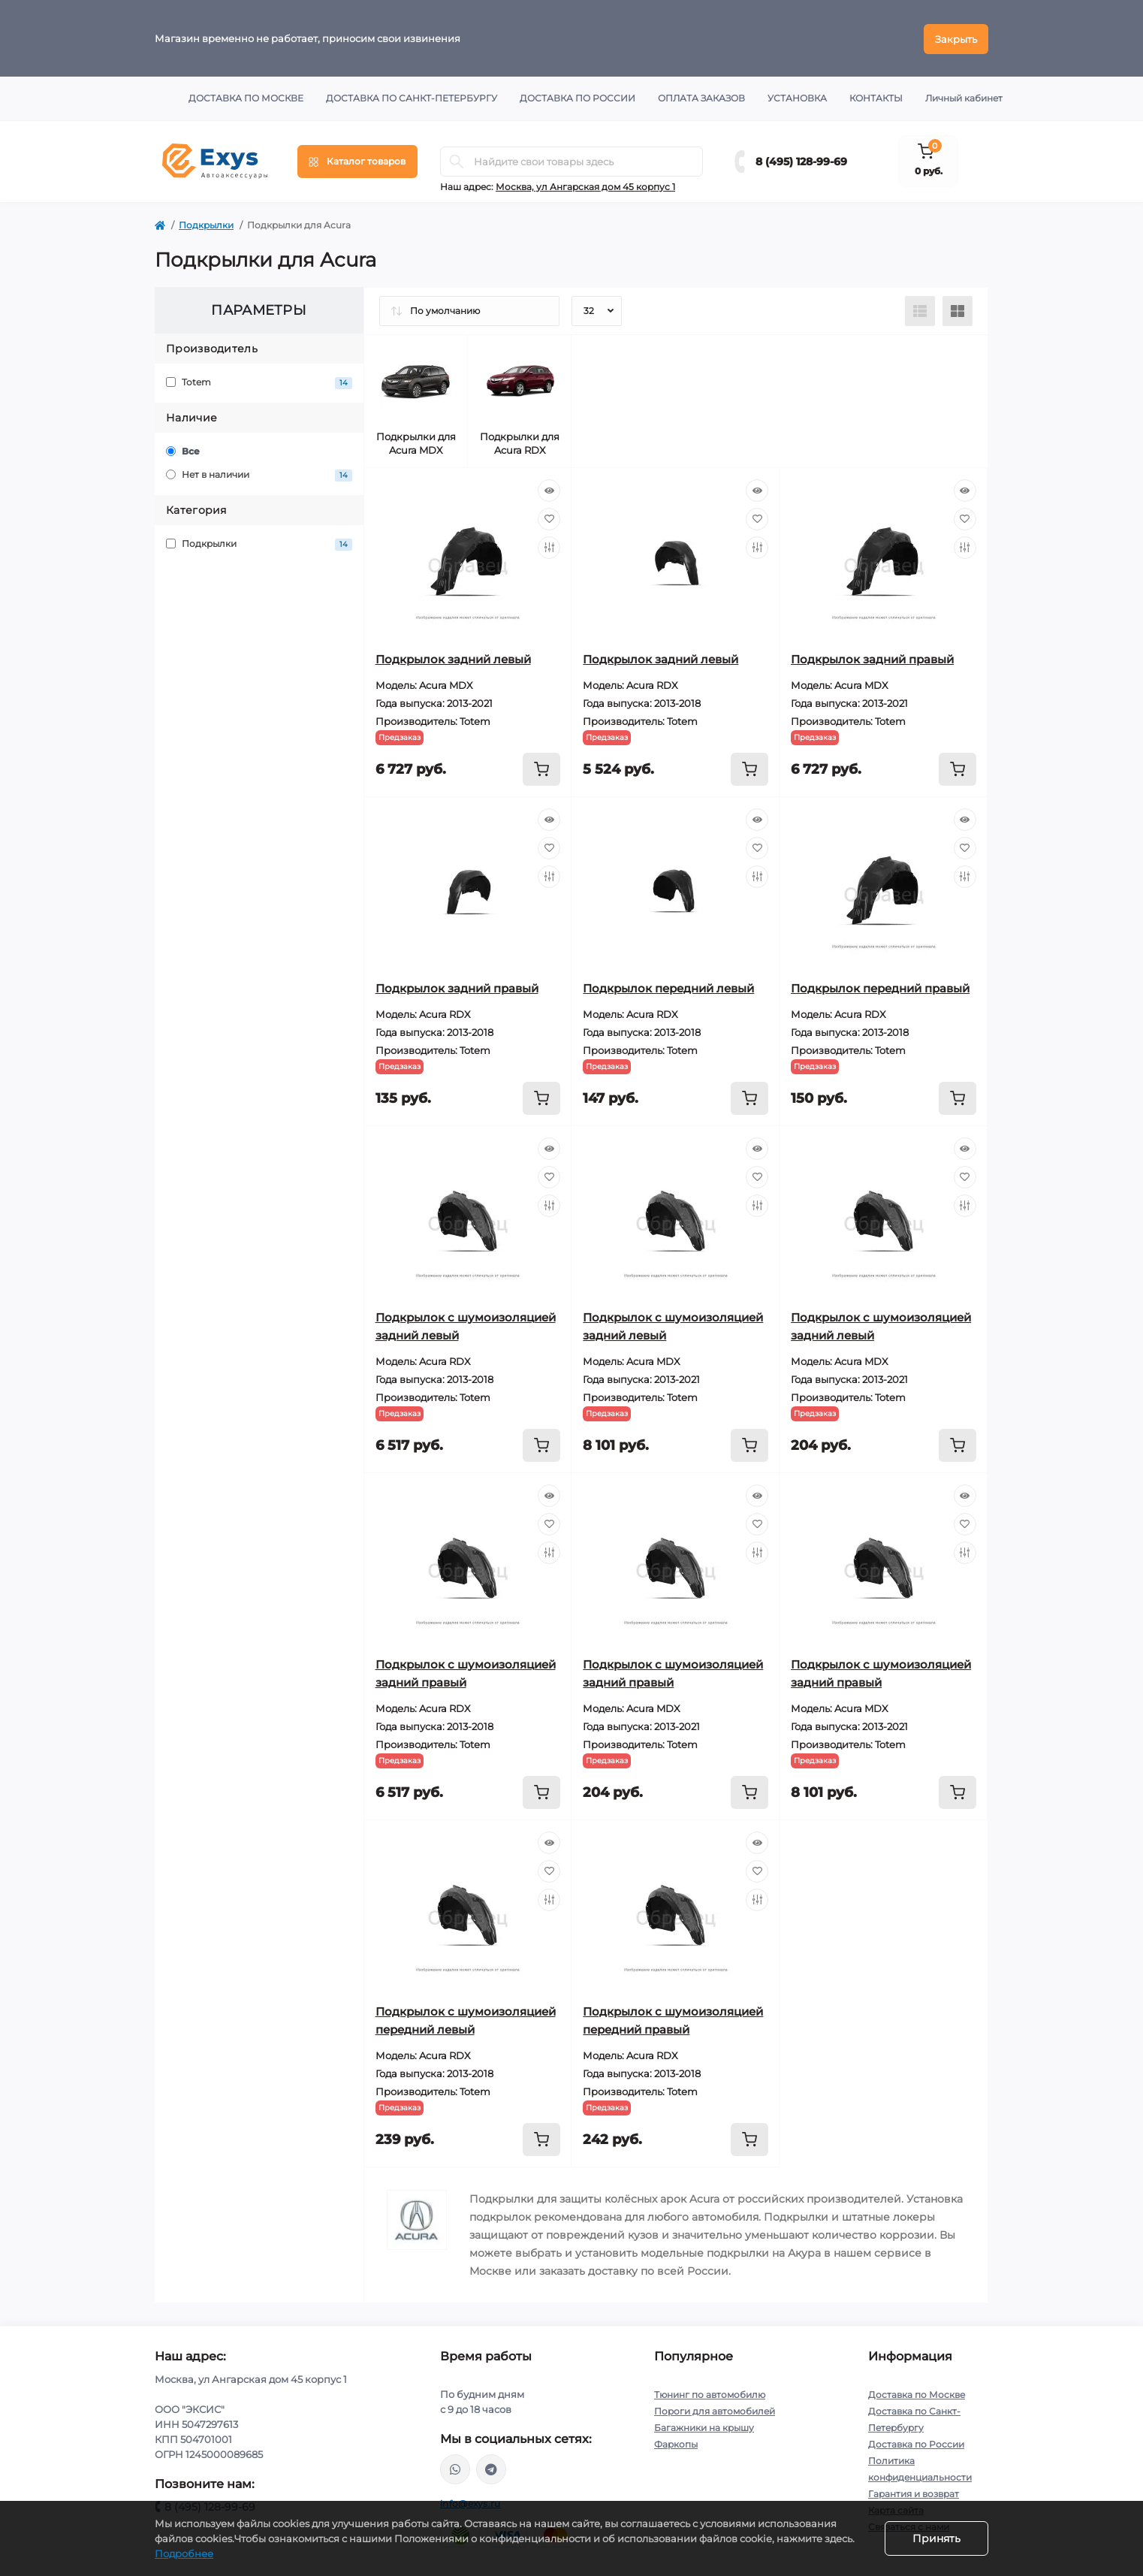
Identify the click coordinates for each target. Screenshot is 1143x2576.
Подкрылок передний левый (668, 987)
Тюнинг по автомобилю (709, 2393)
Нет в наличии (259, 473)
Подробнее (184, 2553)
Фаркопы (676, 2442)
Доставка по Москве (245, 96)
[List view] (920, 309)
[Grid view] (957, 309)
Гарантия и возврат (913, 2492)
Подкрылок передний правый (880, 987)
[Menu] (357, 160)
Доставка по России (577, 96)
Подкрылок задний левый (453, 658)
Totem (259, 381)
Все (183, 449)
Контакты (876, 96)
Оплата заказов (701, 96)
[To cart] (541, 767)
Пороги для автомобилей (714, 2409)
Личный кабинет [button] (964, 96)
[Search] (456, 160)
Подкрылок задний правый (872, 658)
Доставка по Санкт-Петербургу (411, 96)
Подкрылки (206, 223)
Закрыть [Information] (956, 38)
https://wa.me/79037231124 (455, 2468)
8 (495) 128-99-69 (801, 160)
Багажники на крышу (704, 2426)
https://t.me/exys (491, 2468)
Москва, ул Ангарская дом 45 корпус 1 (585, 185)
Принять (936, 2538)
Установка (797, 96)
